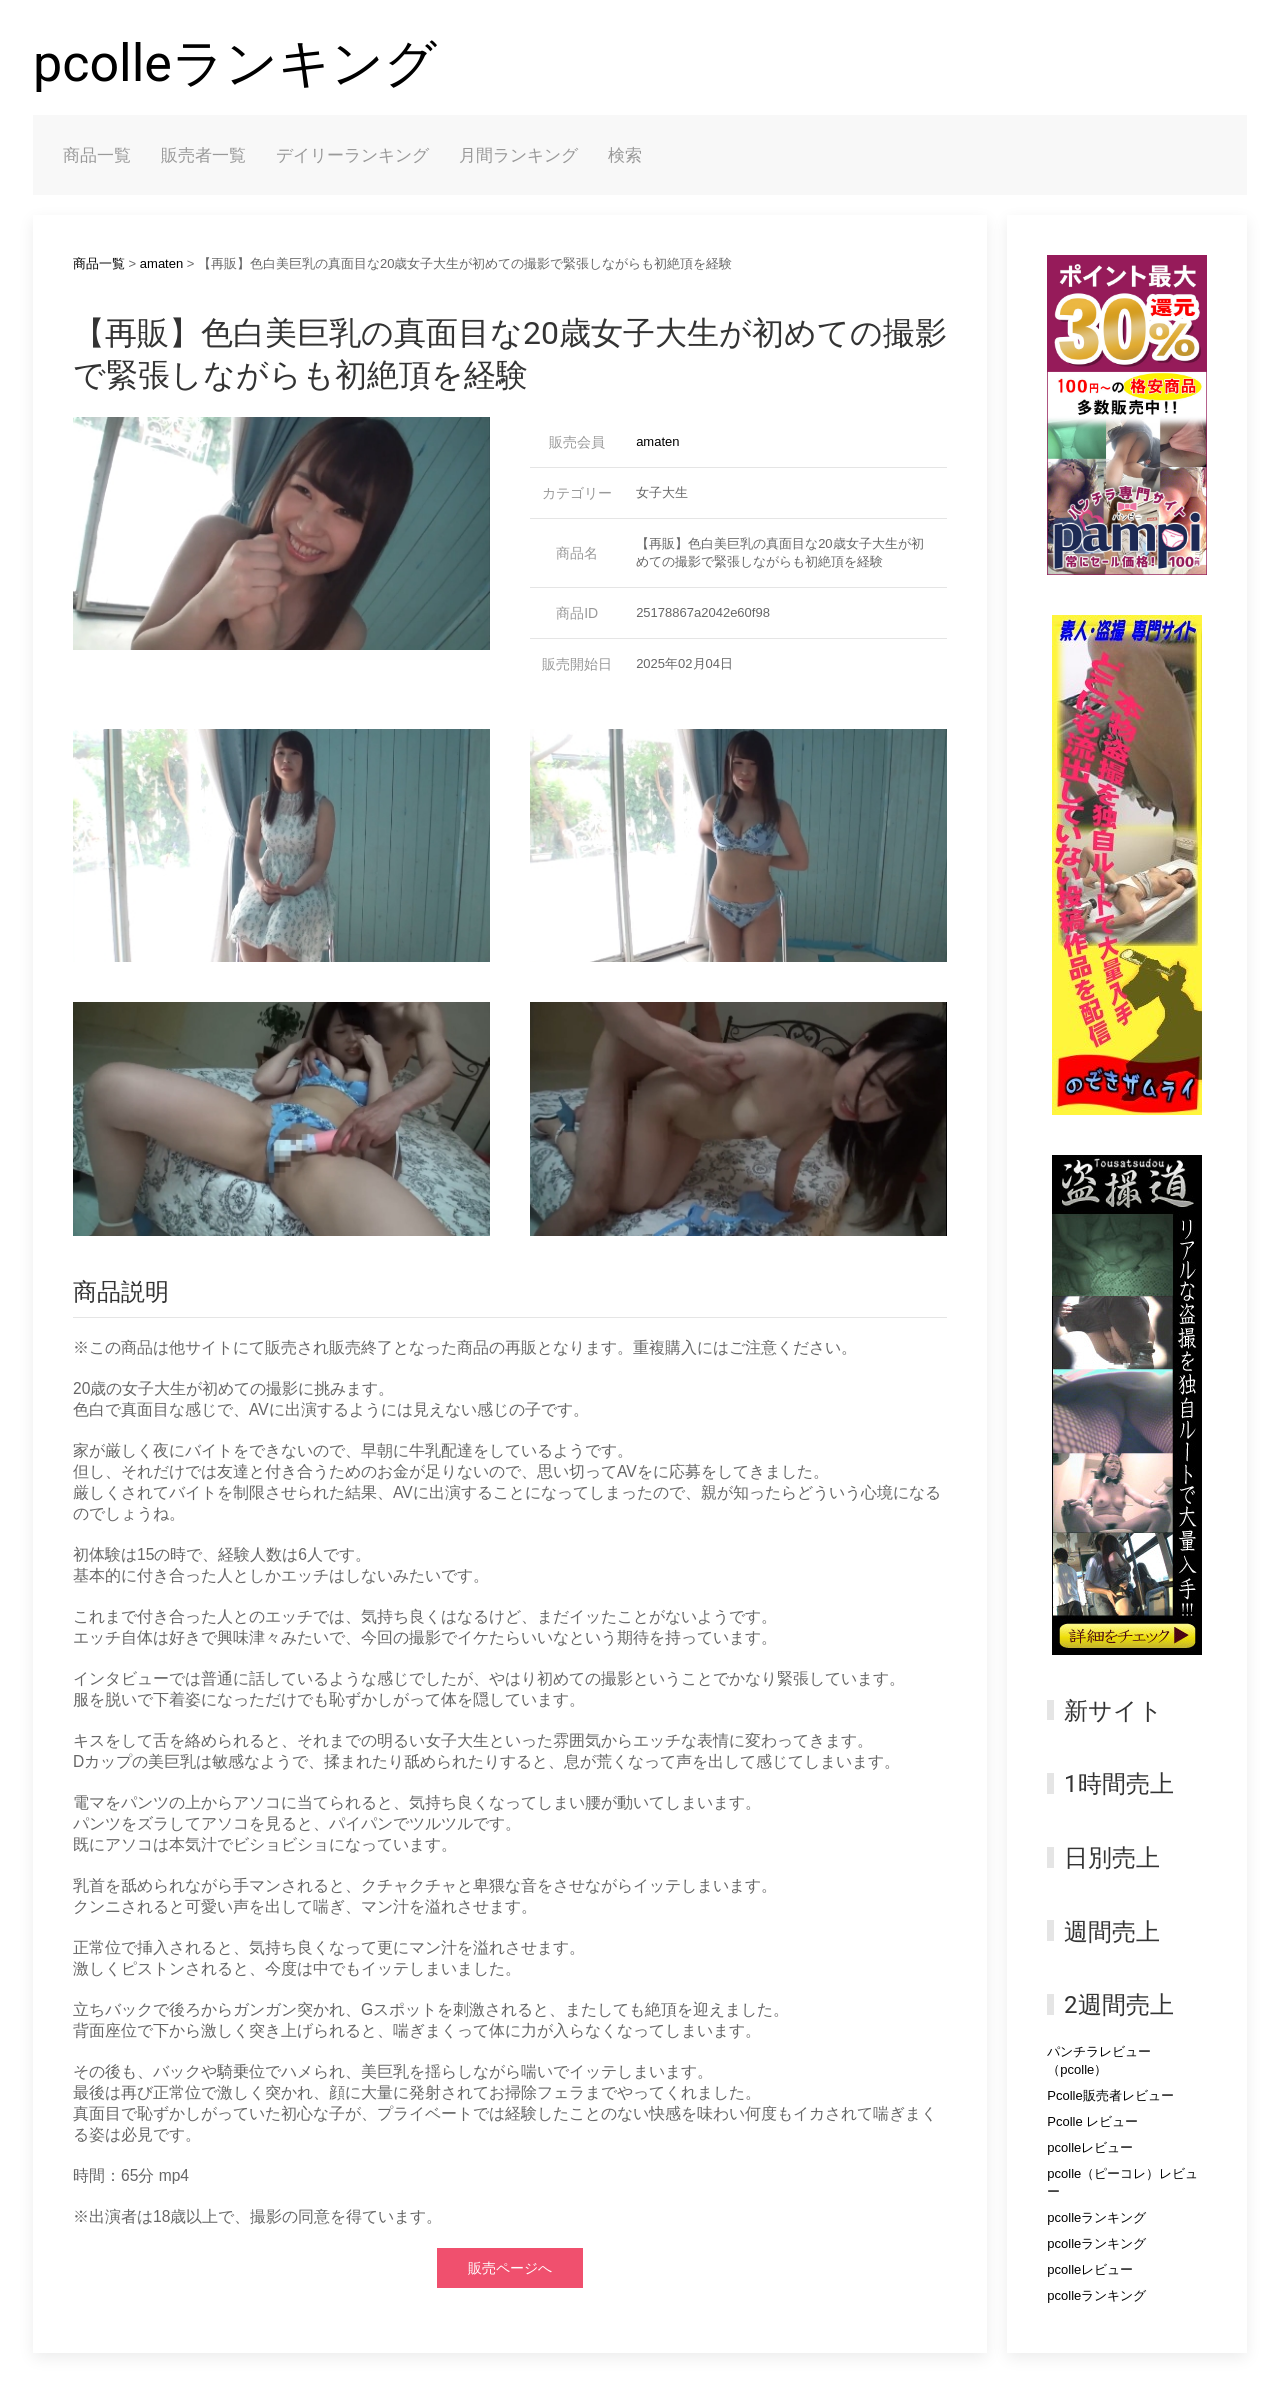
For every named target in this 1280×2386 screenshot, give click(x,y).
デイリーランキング (352, 155)
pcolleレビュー (1090, 2147)
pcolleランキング (235, 63)
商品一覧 (97, 155)
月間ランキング (518, 155)
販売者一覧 (203, 155)
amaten (161, 263)
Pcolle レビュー (1092, 2121)
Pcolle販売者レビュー (1110, 2095)
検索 (625, 155)
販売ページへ (510, 2268)
